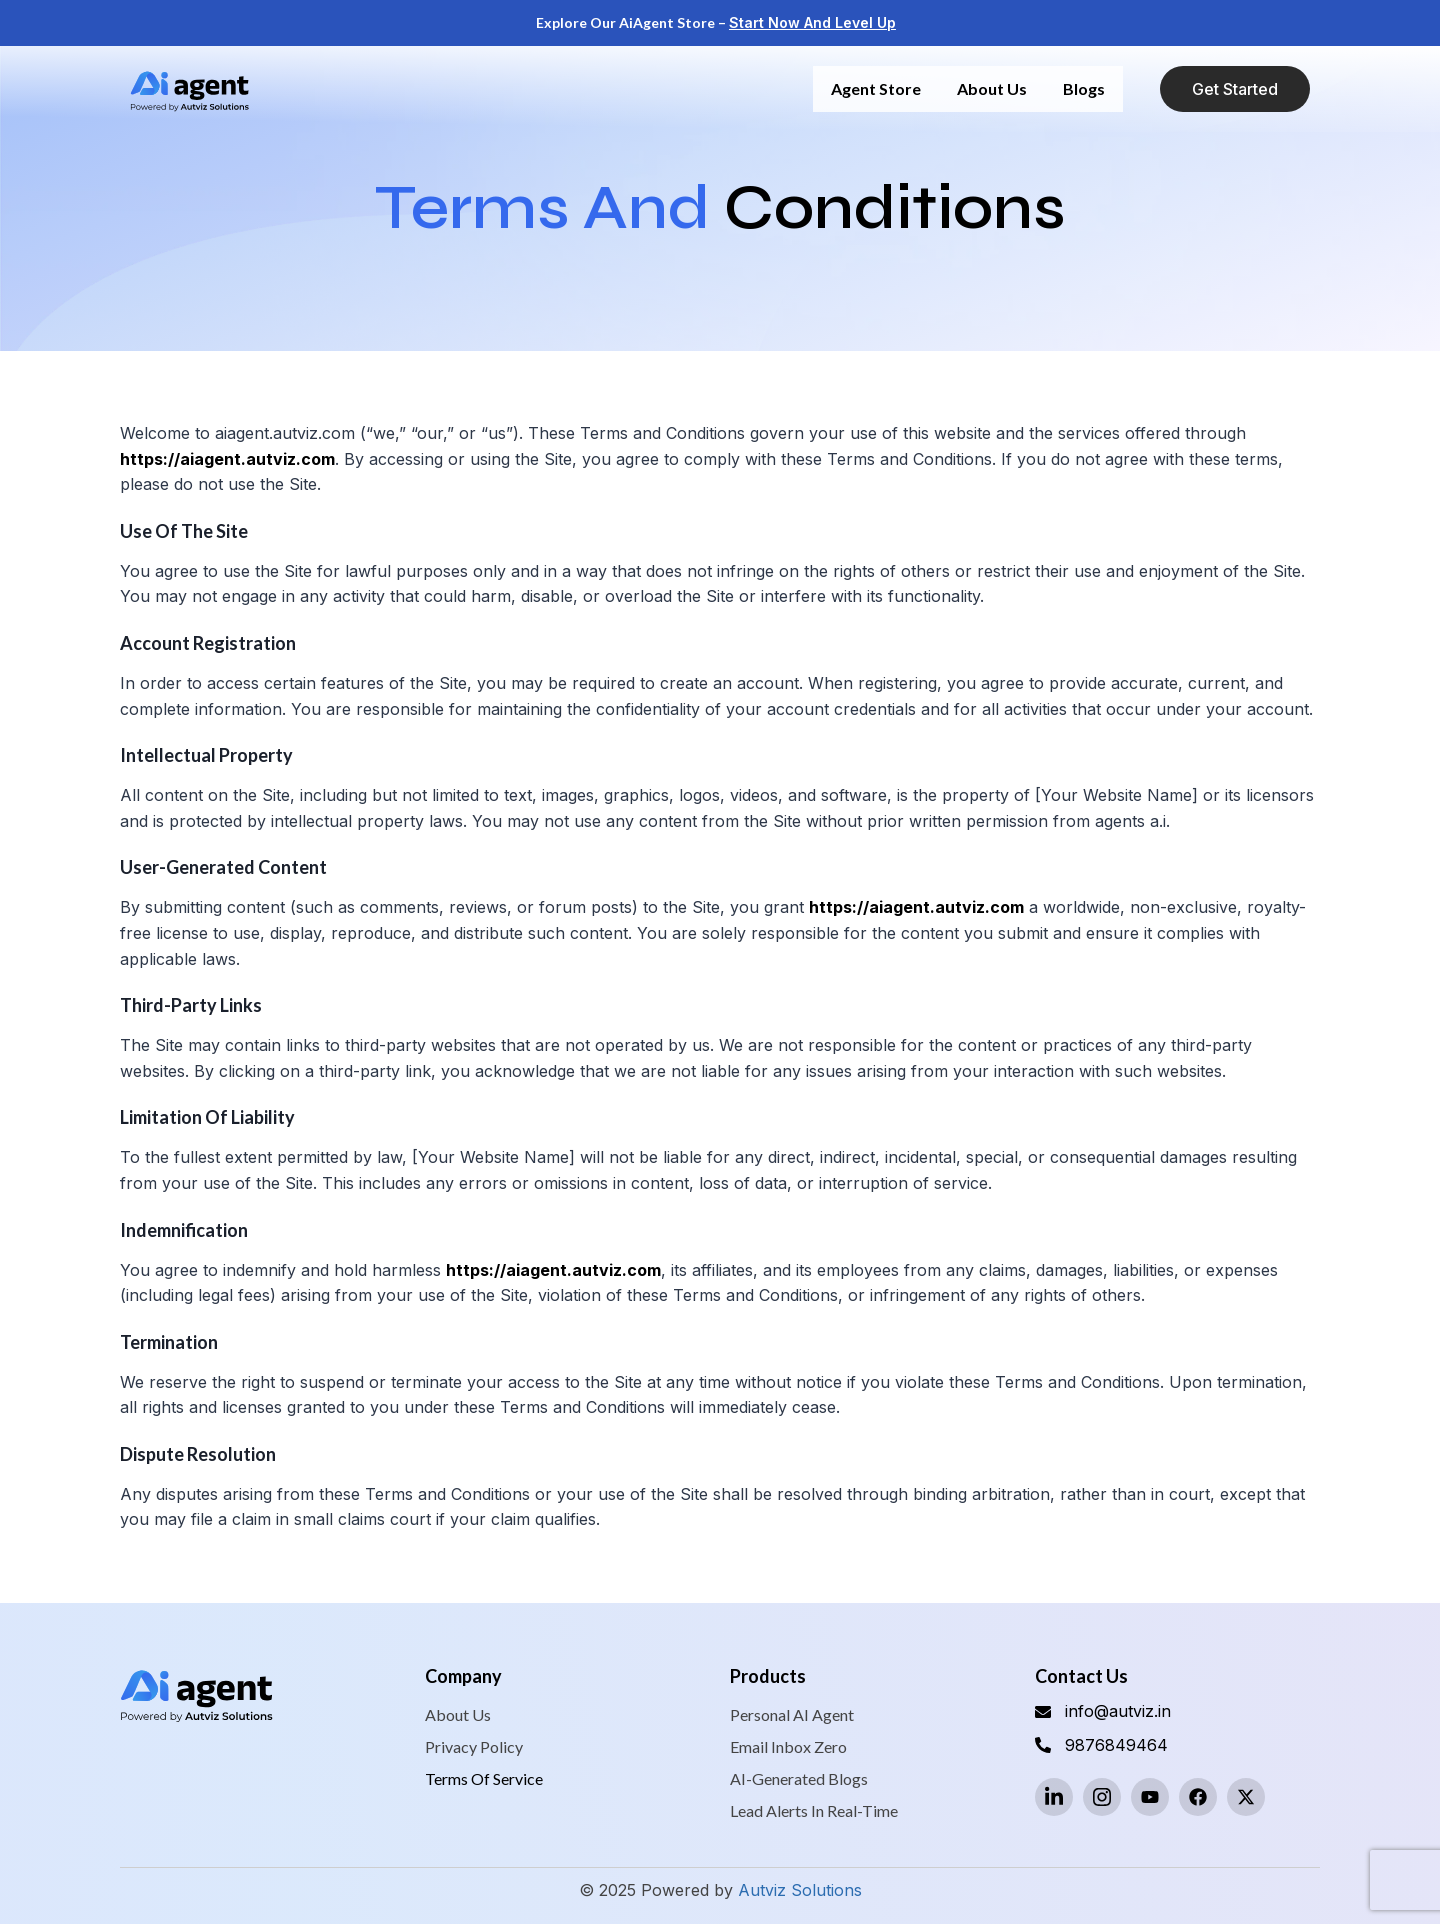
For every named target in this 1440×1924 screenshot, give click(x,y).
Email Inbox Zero (788, 1746)
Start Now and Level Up (812, 22)
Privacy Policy (474, 1746)
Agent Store (876, 88)
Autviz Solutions (800, 1890)
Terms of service (484, 1778)
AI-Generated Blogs (799, 1778)
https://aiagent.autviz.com (227, 459)
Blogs (1084, 88)
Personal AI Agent (792, 1714)
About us (992, 88)
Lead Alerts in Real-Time (814, 1810)
